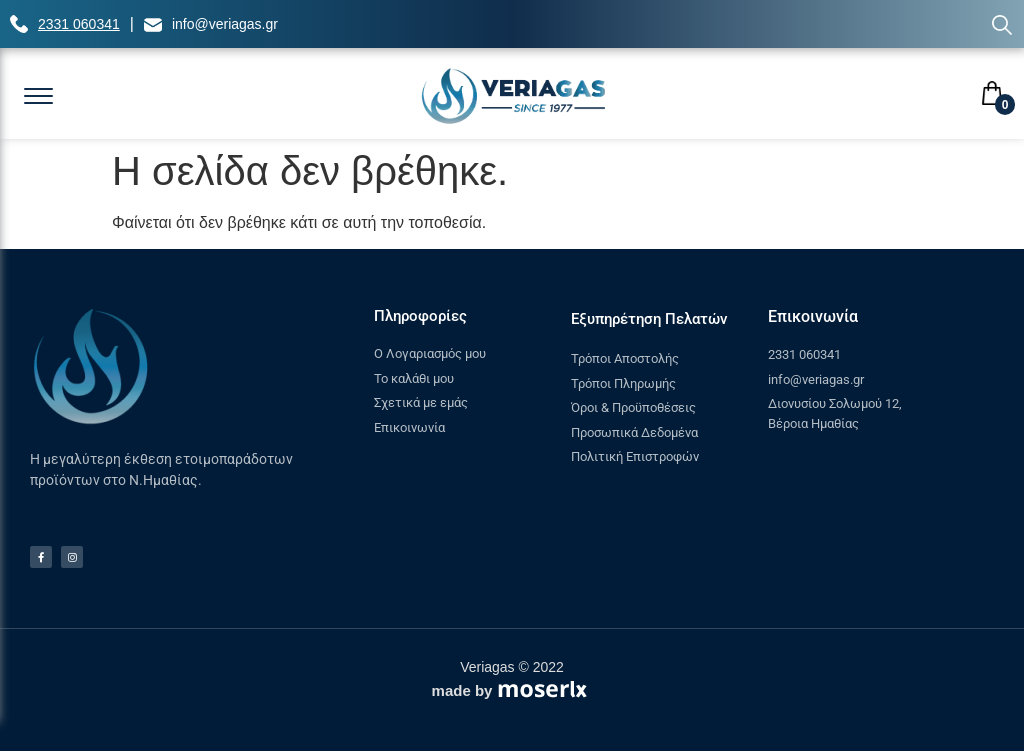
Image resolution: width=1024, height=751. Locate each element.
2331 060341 (79, 24)
